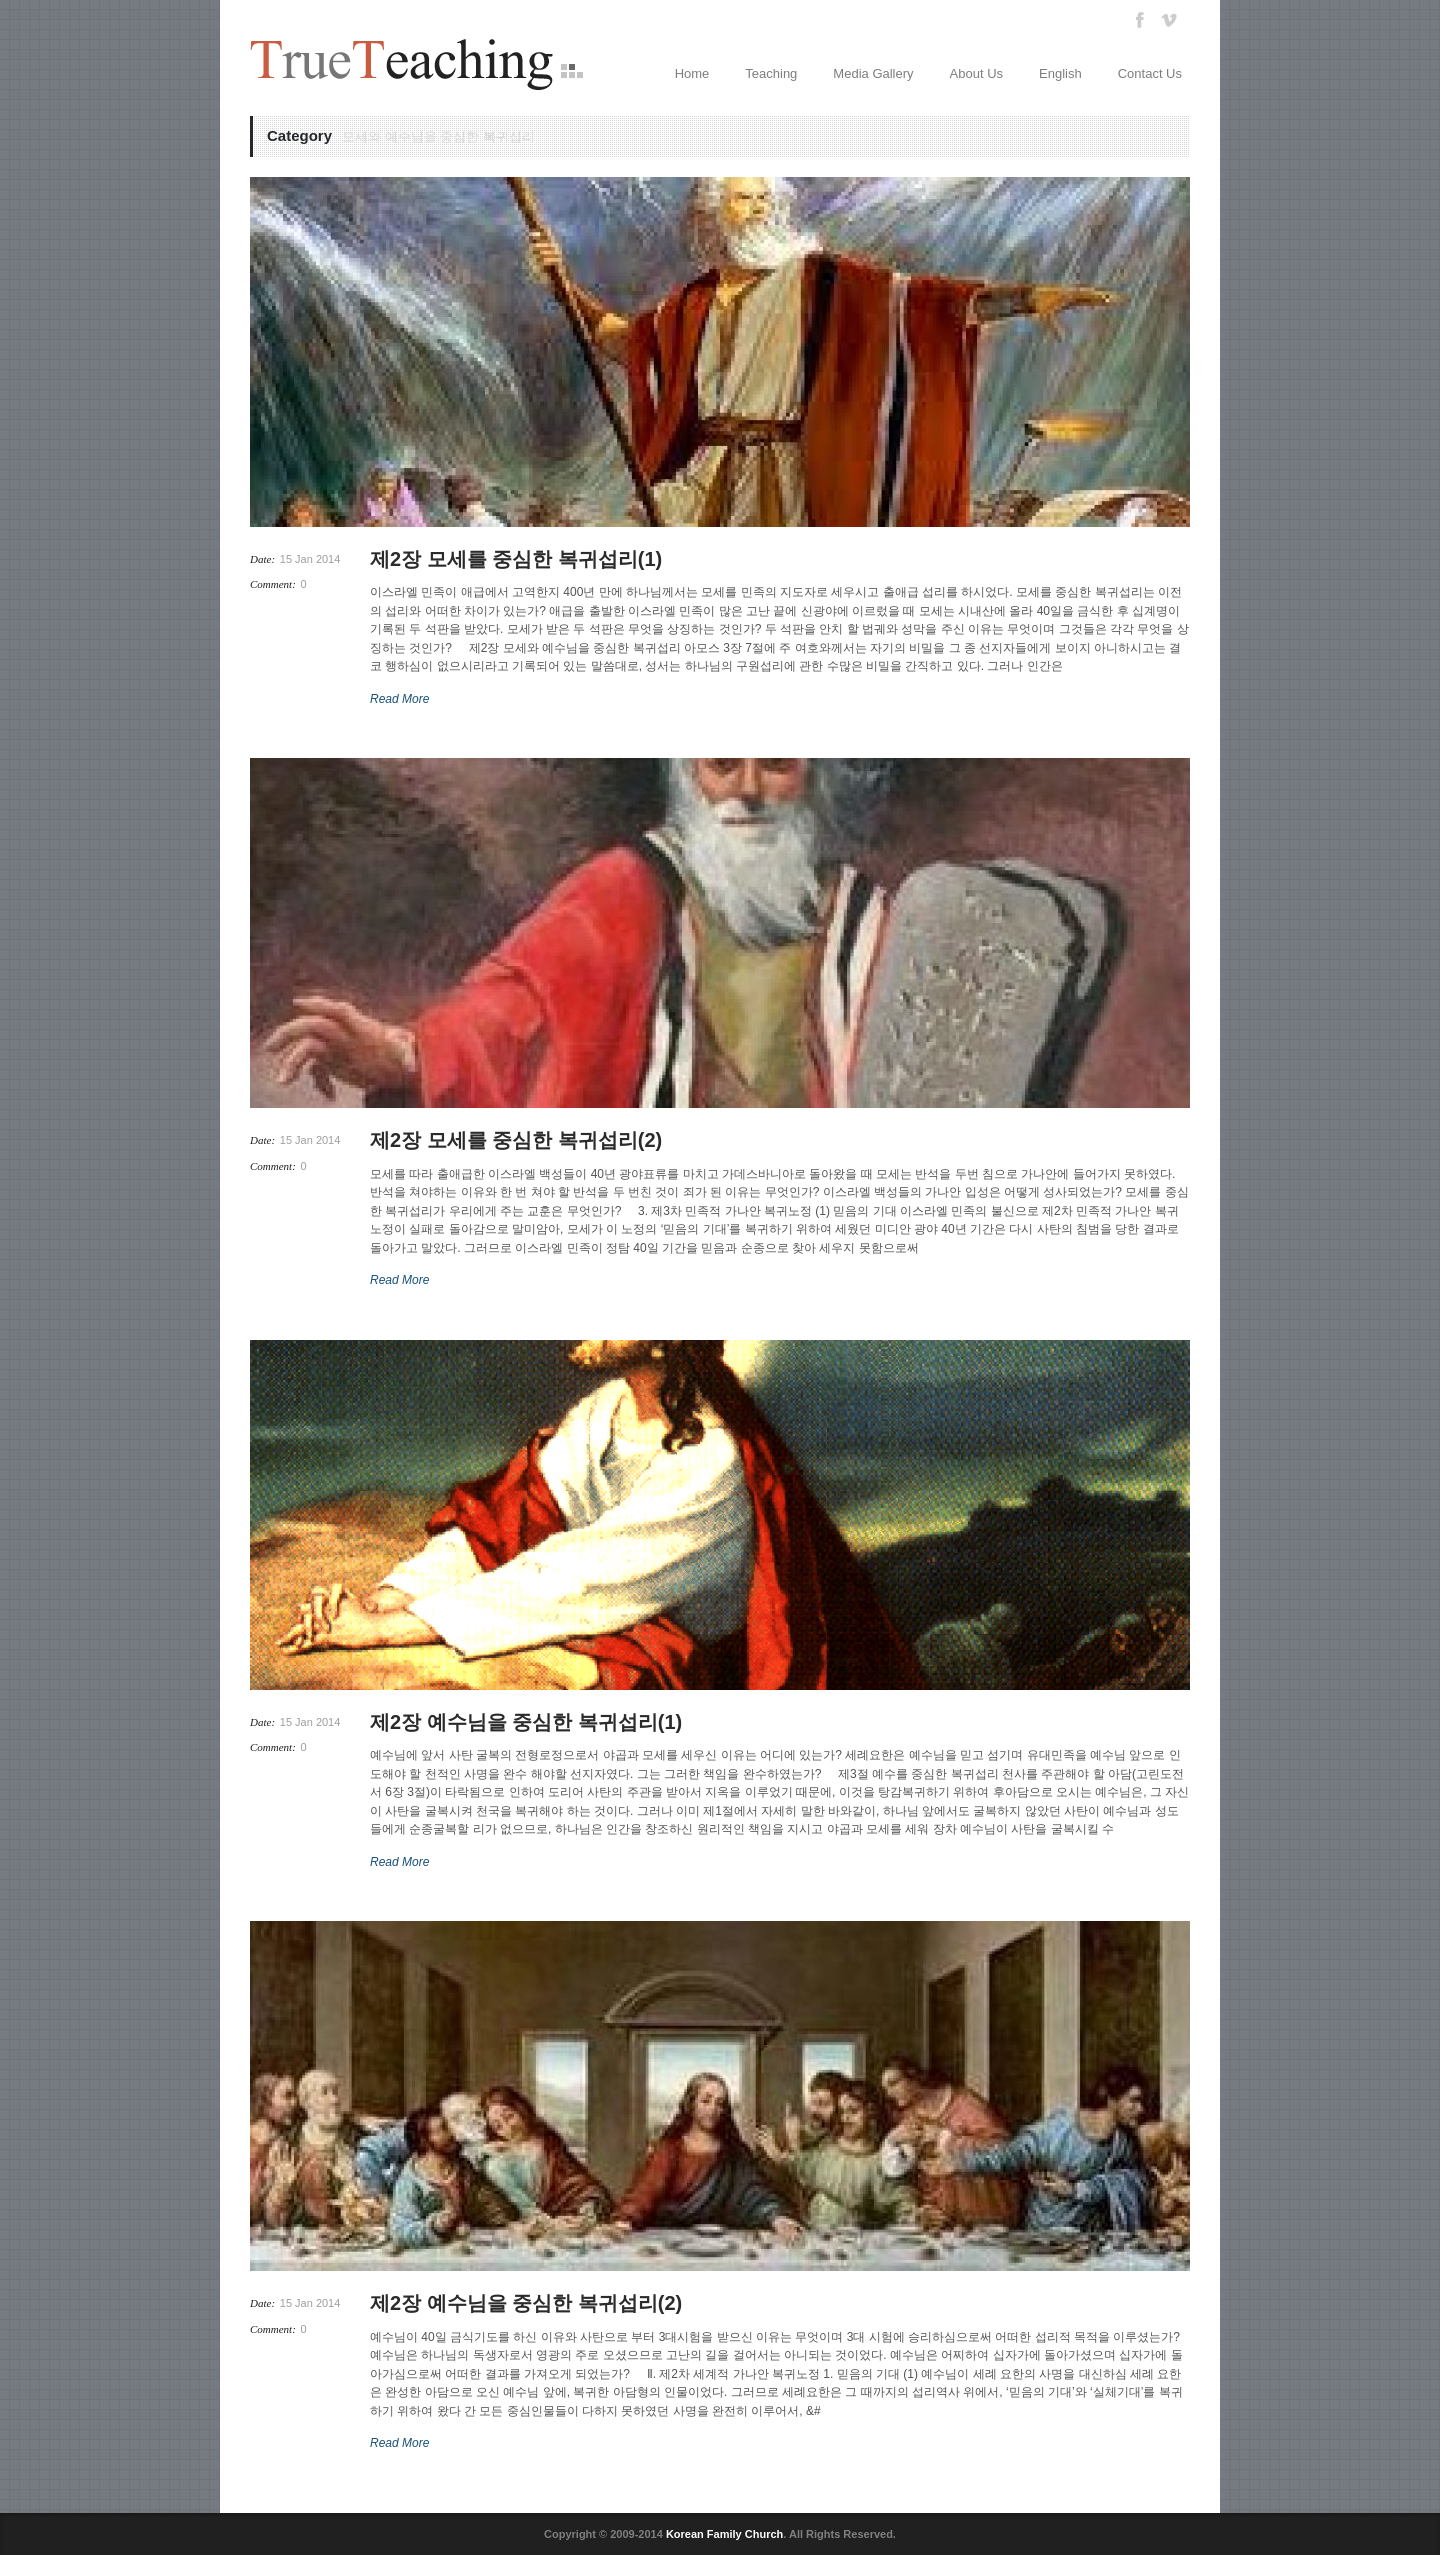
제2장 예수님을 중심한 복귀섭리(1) (526, 1722)
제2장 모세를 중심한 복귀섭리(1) (516, 559)
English (1060, 73)
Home (692, 73)
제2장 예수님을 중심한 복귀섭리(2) (526, 2303)
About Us (976, 73)
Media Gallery (873, 73)
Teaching (771, 73)
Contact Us (1150, 73)
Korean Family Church (724, 2534)
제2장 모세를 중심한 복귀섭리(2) (516, 1140)
